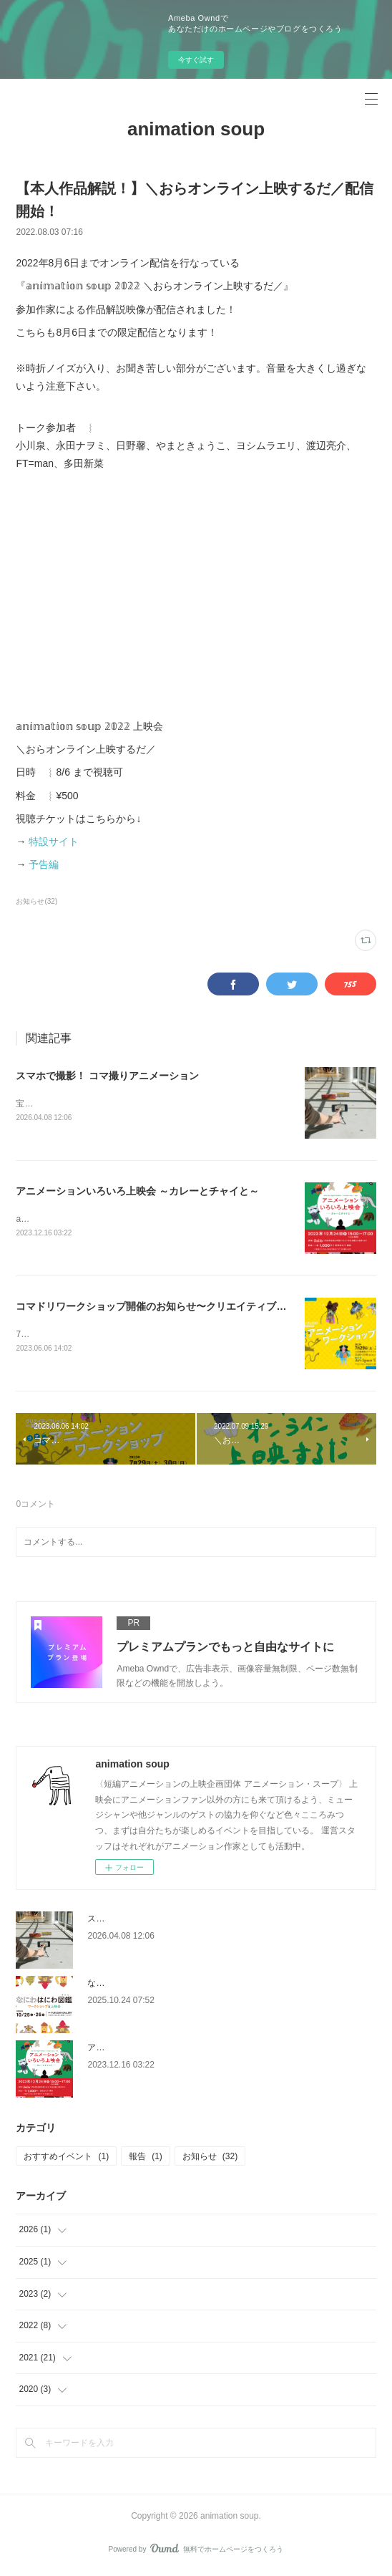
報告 (145, 2158)
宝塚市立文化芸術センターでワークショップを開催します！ (132, 1104)
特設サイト (54, 841)
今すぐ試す (196, 60)
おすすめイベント (66, 2158)
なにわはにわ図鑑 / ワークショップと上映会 (172, 1985)
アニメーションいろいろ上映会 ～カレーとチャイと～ (137, 1191)
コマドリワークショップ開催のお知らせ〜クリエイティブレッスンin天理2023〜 (197, 1307)
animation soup (196, 129)
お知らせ (209, 2158)
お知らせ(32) (36, 901)
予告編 (44, 864)
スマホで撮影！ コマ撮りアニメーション (107, 1075)
